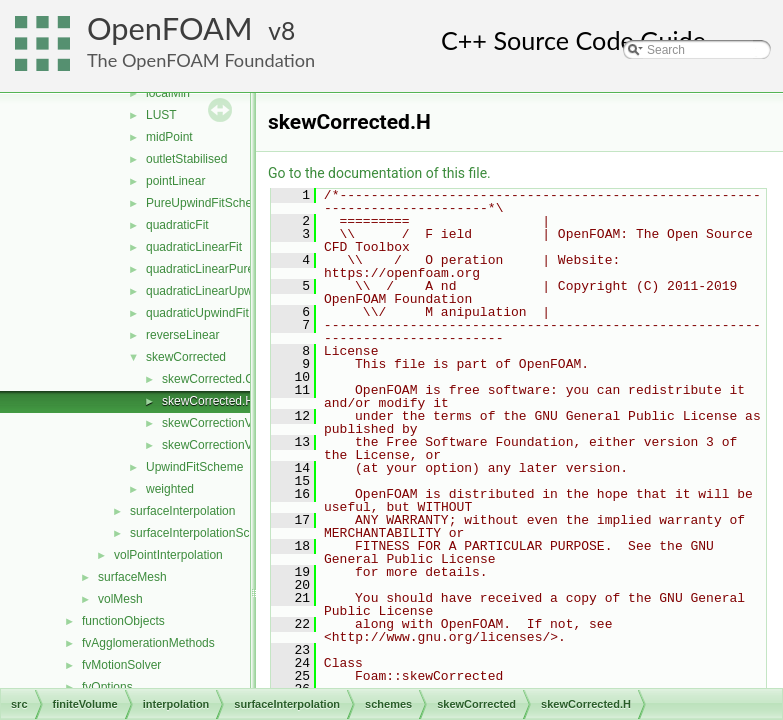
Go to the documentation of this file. (379, 173)
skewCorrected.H (208, 401)
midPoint (169, 137)
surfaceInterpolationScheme (204, 533)
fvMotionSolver (121, 665)
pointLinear (175, 181)
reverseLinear (182, 335)
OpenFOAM (170, 28)
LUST (161, 115)
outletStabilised (186, 159)
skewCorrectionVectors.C (229, 423)
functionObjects (123, 621)
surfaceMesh (132, 577)
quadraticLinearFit (194, 247)
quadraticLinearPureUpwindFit (226, 269)
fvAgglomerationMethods (148, 643)
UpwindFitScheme (194, 467)
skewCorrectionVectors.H (229, 445)
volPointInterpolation (168, 555)
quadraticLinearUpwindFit (214, 291)
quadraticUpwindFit (197, 313)
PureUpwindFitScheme (207, 203)
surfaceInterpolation (182, 511)
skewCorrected (186, 357)
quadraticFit (177, 225)
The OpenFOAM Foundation (201, 60)
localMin (168, 93)
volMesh (120, 599)
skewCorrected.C (208, 379)
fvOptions (107, 687)
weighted (170, 489)
